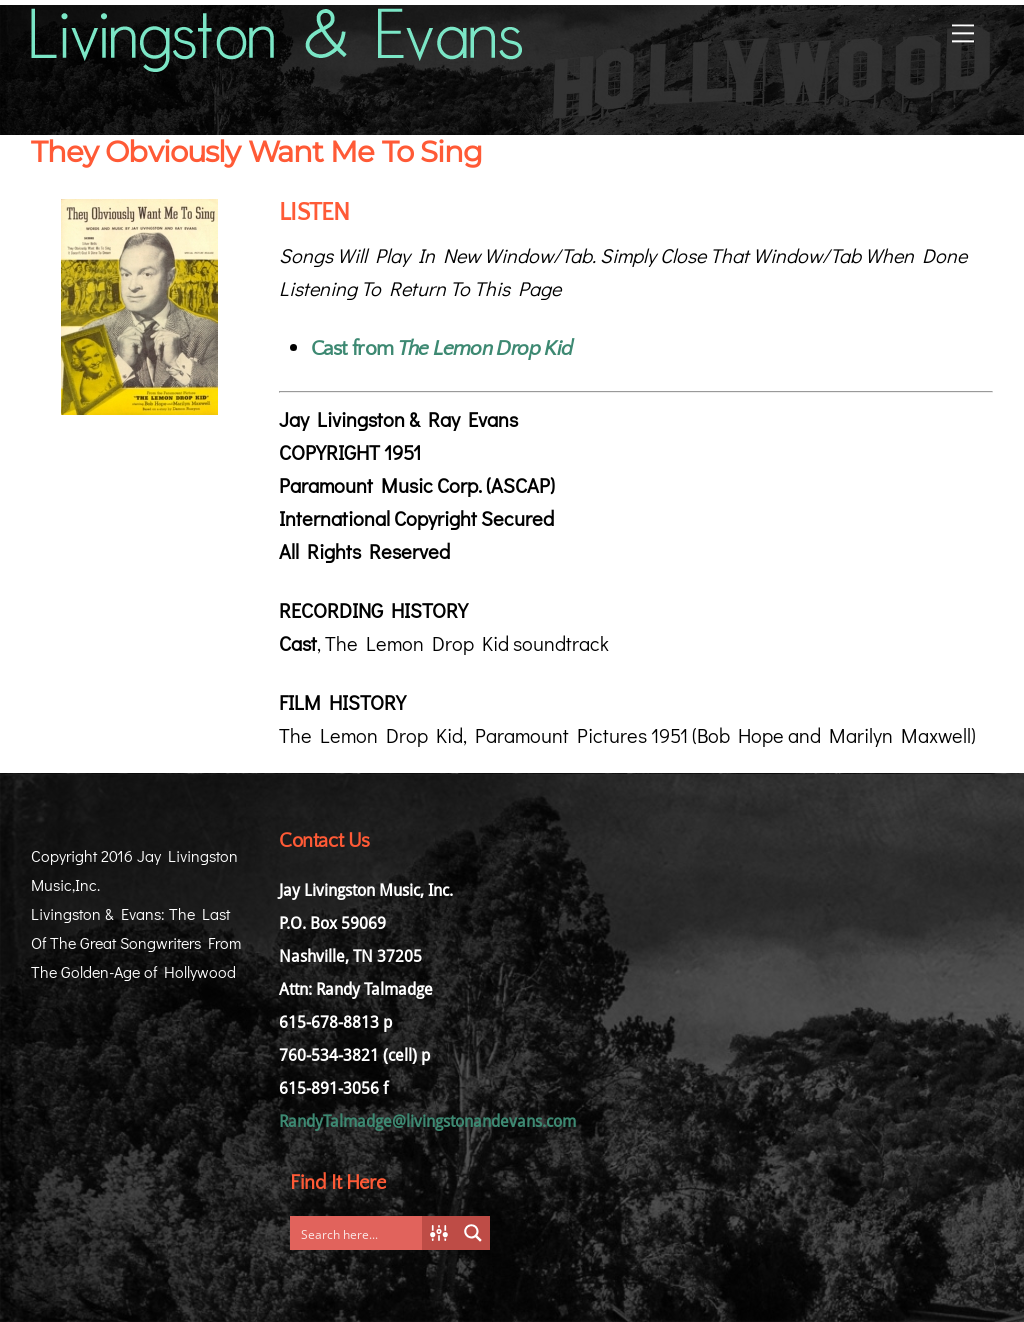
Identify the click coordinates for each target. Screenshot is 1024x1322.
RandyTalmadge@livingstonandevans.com (427, 1121)
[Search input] (361, 1233)
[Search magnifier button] (473, 1233)
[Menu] (963, 31)
